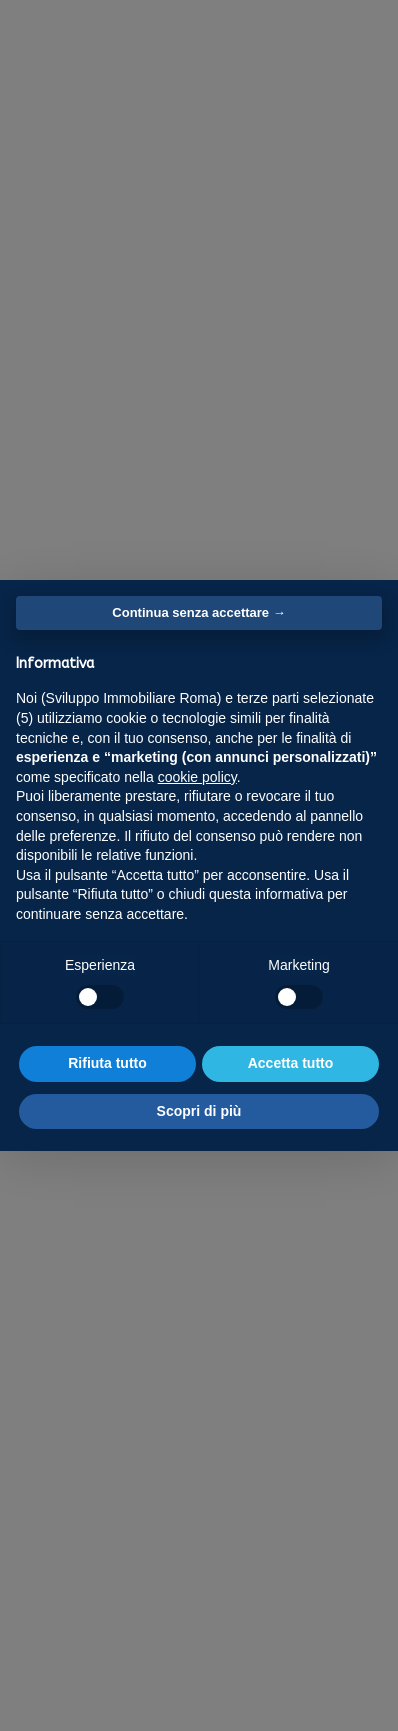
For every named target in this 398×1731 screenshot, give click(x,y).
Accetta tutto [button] (291, 1063)
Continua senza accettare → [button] (198, 612)
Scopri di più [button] (199, 1111)
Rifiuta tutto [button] (107, 1063)
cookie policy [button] (197, 777)
